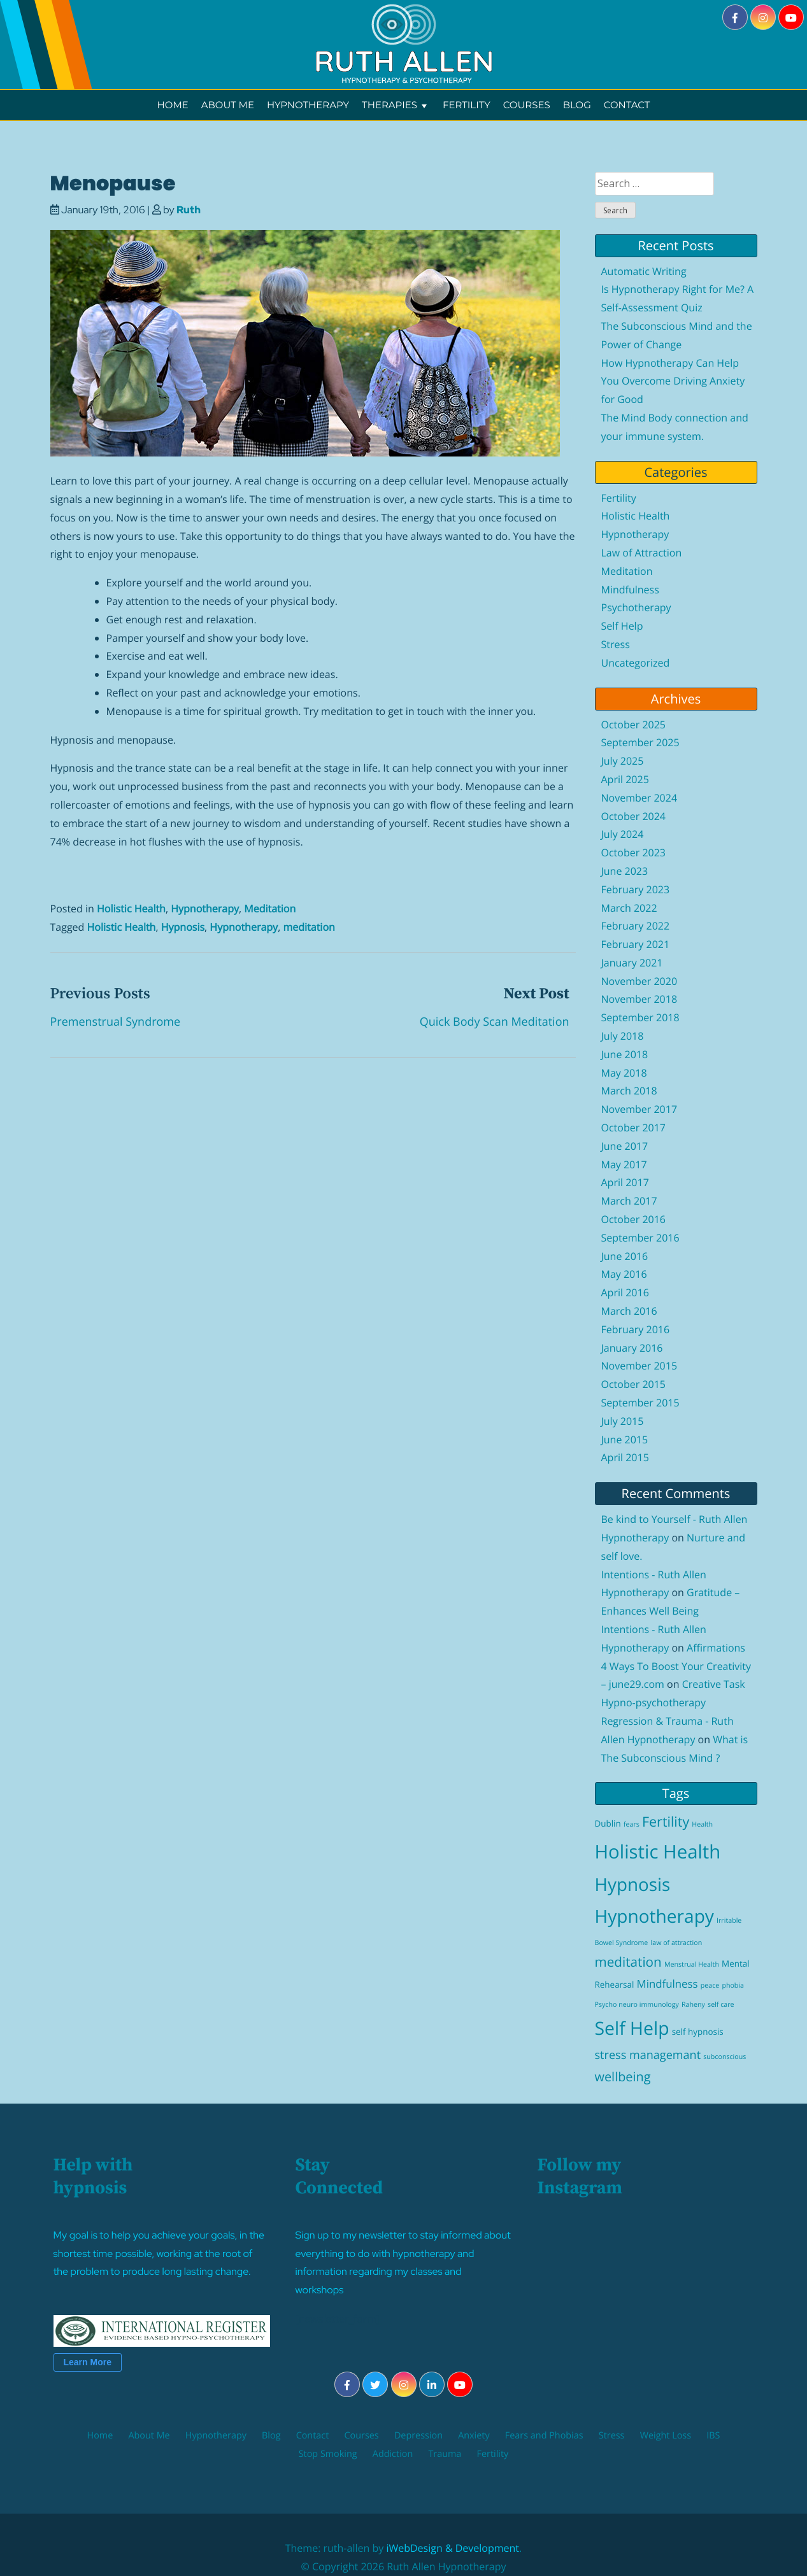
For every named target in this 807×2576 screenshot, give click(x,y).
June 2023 (624, 871)
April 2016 (625, 1292)
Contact (627, 105)
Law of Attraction (641, 553)
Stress (615, 644)
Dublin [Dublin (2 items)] (608, 1823)
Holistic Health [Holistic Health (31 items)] (658, 1851)
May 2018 (624, 1073)
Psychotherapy (636, 607)
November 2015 (639, 1366)
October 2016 (633, 1219)
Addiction (393, 2454)
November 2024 (639, 798)
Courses (526, 105)
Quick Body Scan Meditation (494, 1022)
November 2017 (639, 1109)
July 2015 (622, 1421)
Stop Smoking (328, 2454)
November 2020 (639, 981)
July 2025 (622, 761)
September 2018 (640, 1017)
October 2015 (633, 1384)
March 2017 (629, 1201)
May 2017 (624, 1164)
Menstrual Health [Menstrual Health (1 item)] (691, 1964)
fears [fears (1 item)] (631, 1824)
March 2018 (629, 1091)
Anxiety (474, 2436)
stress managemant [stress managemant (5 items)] (648, 2055)
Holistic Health (131, 909)
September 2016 (640, 1238)
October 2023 (633, 853)
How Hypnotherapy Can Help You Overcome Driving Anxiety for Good (673, 381)
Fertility (466, 105)
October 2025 (633, 725)
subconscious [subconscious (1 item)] (724, 2057)
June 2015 (624, 1440)
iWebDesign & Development (452, 2548)
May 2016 (624, 1274)
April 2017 (625, 1182)
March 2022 (629, 908)
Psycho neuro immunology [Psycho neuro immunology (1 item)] (637, 2004)
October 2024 (633, 816)
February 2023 (635, 889)
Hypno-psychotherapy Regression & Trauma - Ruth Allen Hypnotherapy (667, 1720)
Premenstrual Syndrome (115, 1022)
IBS (713, 2436)
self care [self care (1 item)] (721, 2004)
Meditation (270, 909)
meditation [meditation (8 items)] (628, 1962)
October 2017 (633, 1128)
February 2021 (635, 944)
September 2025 (640, 742)
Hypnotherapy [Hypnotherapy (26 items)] (654, 1916)
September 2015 (640, 1403)
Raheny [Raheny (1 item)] (693, 2004)
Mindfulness (630, 590)
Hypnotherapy (308, 105)
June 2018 (624, 1054)
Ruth (188, 209)
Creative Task (713, 1684)
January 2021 (632, 963)
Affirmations (716, 1648)
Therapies (396, 105)
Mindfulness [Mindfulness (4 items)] (667, 1983)
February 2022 (635, 926)
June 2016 (624, 1256)
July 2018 (622, 1036)
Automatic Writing (644, 271)
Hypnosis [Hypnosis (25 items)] (633, 1884)
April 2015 (625, 1457)
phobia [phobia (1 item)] (733, 1985)
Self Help (622, 626)
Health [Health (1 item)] (702, 1824)
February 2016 (635, 1329)
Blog (577, 105)
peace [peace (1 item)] (710, 1985)
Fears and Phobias (544, 2436)
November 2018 (639, 999)
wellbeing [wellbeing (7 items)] (623, 2076)
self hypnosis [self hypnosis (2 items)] (698, 2031)
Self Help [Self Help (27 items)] (632, 2028)
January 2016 (632, 1348)
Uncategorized (635, 663)
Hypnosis (182, 927)
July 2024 (622, 834)
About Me (227, 105)
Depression (418, 2436)
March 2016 (629, 1311)
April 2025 (625, 779)
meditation (308, 927)
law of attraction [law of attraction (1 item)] (677, 1943)
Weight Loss (665, 2436)
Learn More (87, 2362)
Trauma (444, 2454)
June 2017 (624, 1146)
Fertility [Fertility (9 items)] (665, 1822)
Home (173, 105)
